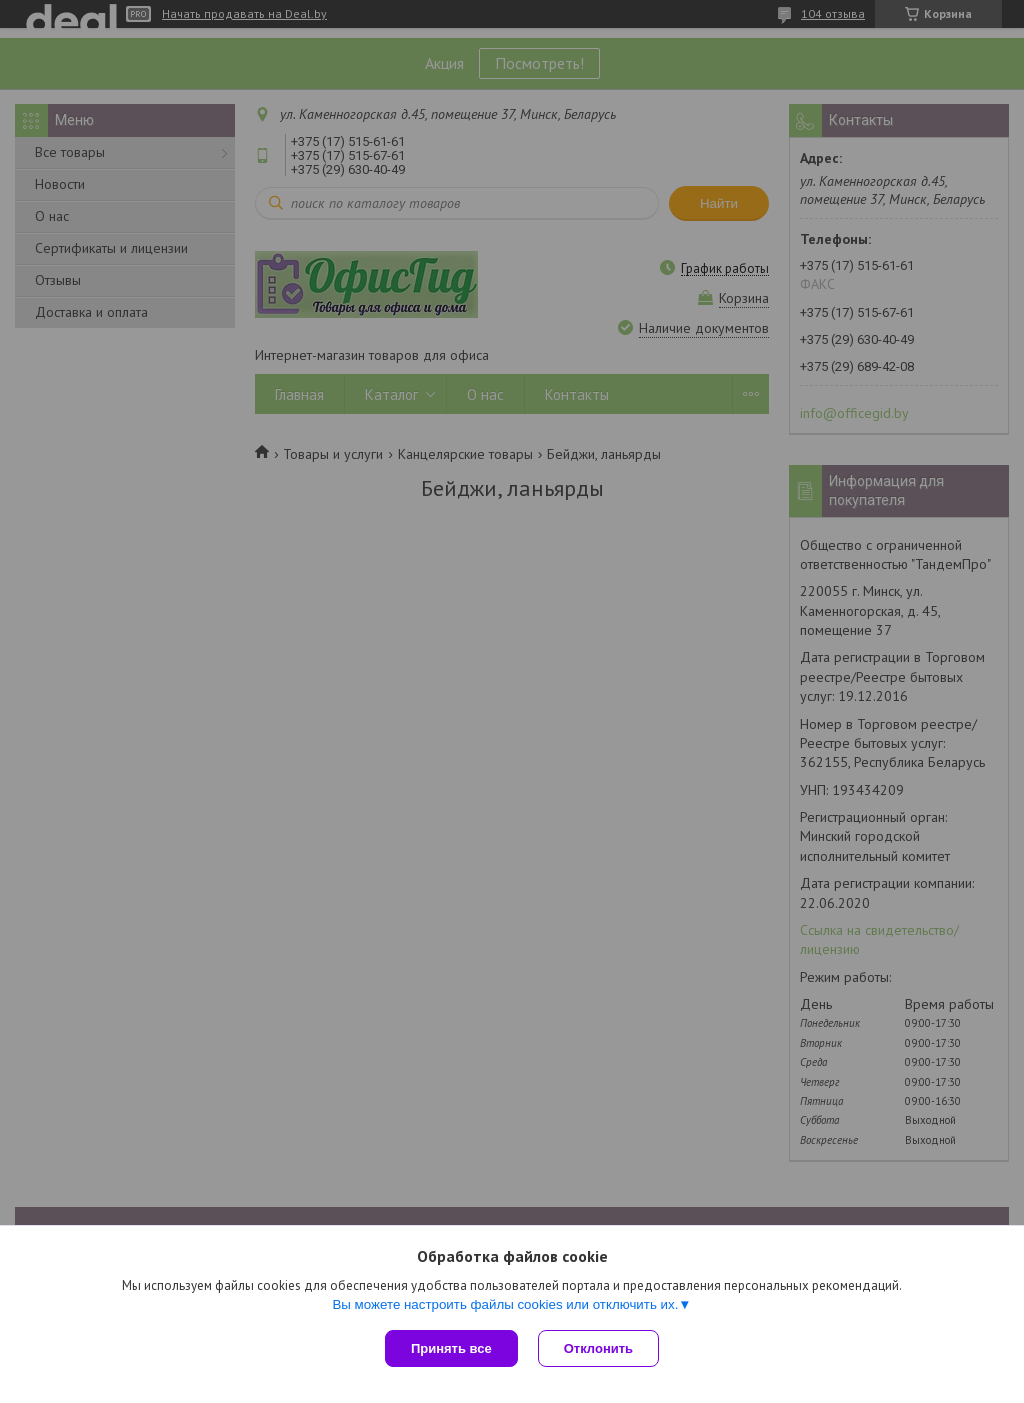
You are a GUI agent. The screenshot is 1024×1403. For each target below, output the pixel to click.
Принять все (451, 1348)
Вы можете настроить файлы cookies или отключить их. (505, 1304)
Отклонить (598, 1348)
